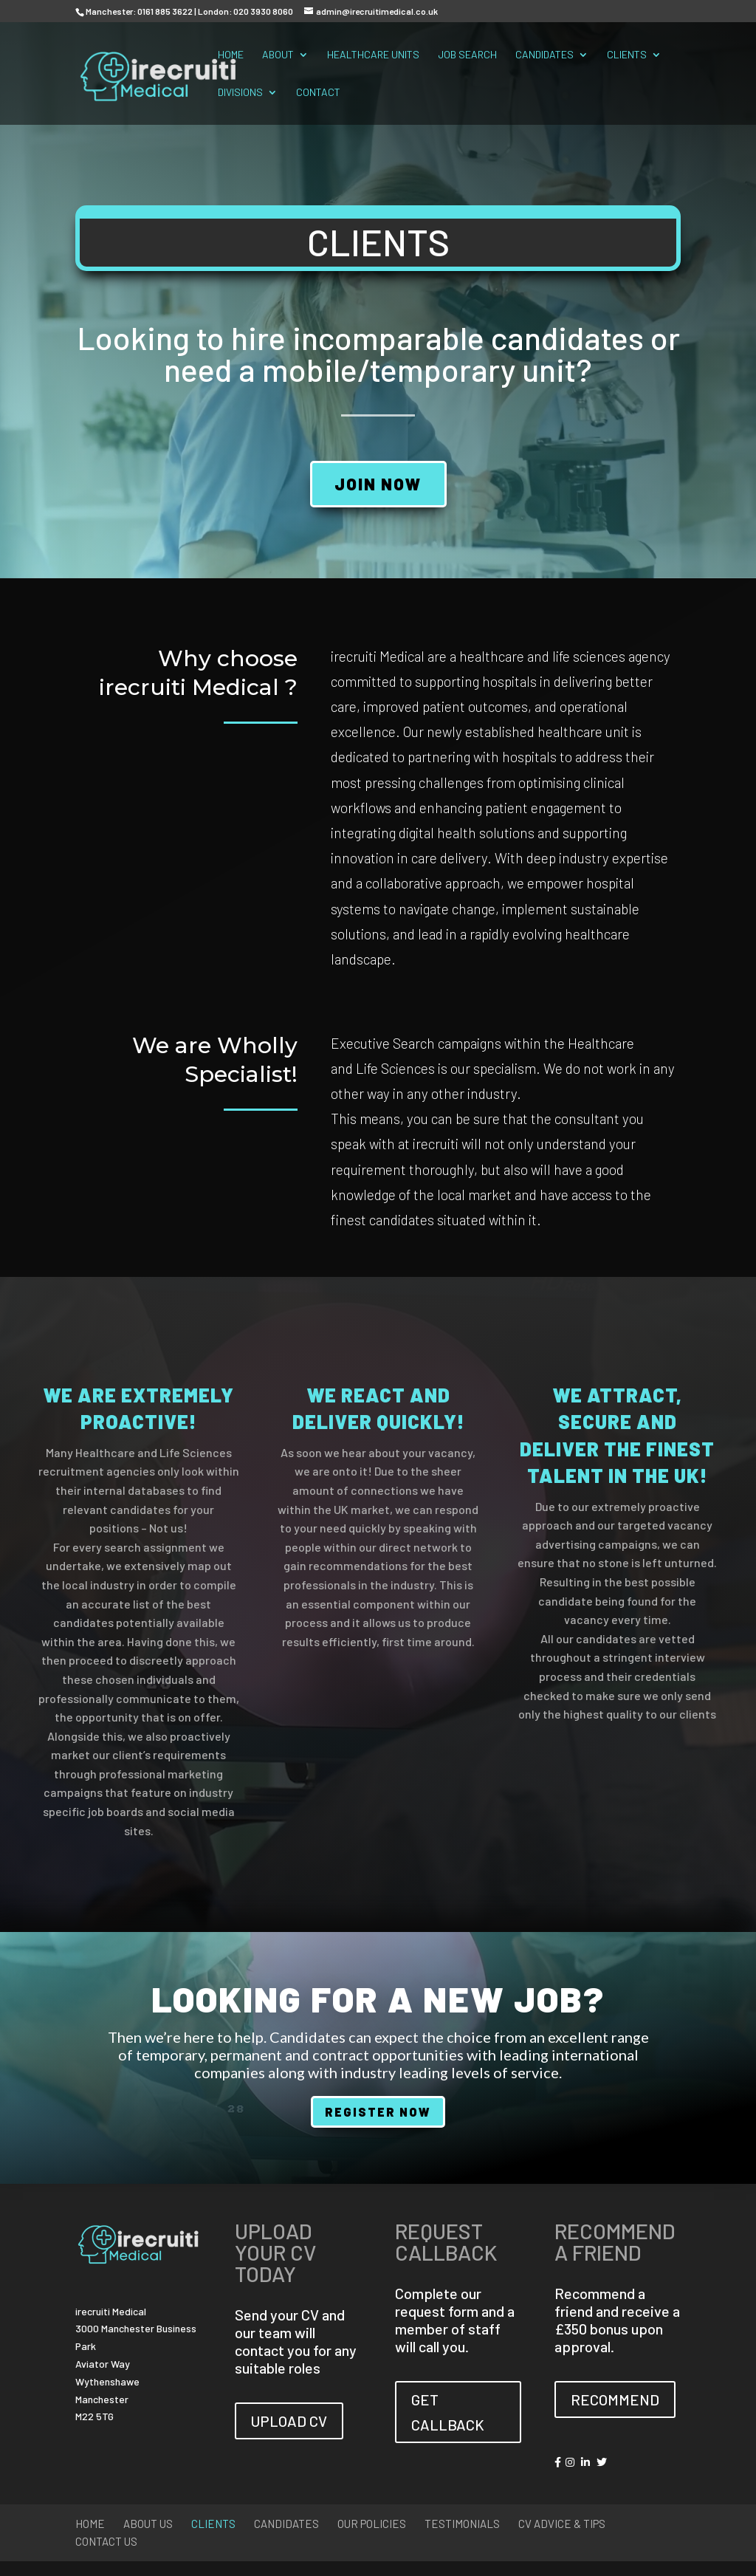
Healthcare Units (373, 55)
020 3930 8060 (263, 11)
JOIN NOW (378, 483)
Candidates (544, 55)
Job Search (467, 55)
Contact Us (106, 2541)
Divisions (240, 92)
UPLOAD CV (289, 2421)
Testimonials (462, 2523)
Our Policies (371, 2523)
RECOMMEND (615, 2399)
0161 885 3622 (165, 11)
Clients (627, 55)
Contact (318, 92)
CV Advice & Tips (561, 2523)
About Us (148, 2523)
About (278, 55)
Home (231, 55)
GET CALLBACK (447, 2412)
